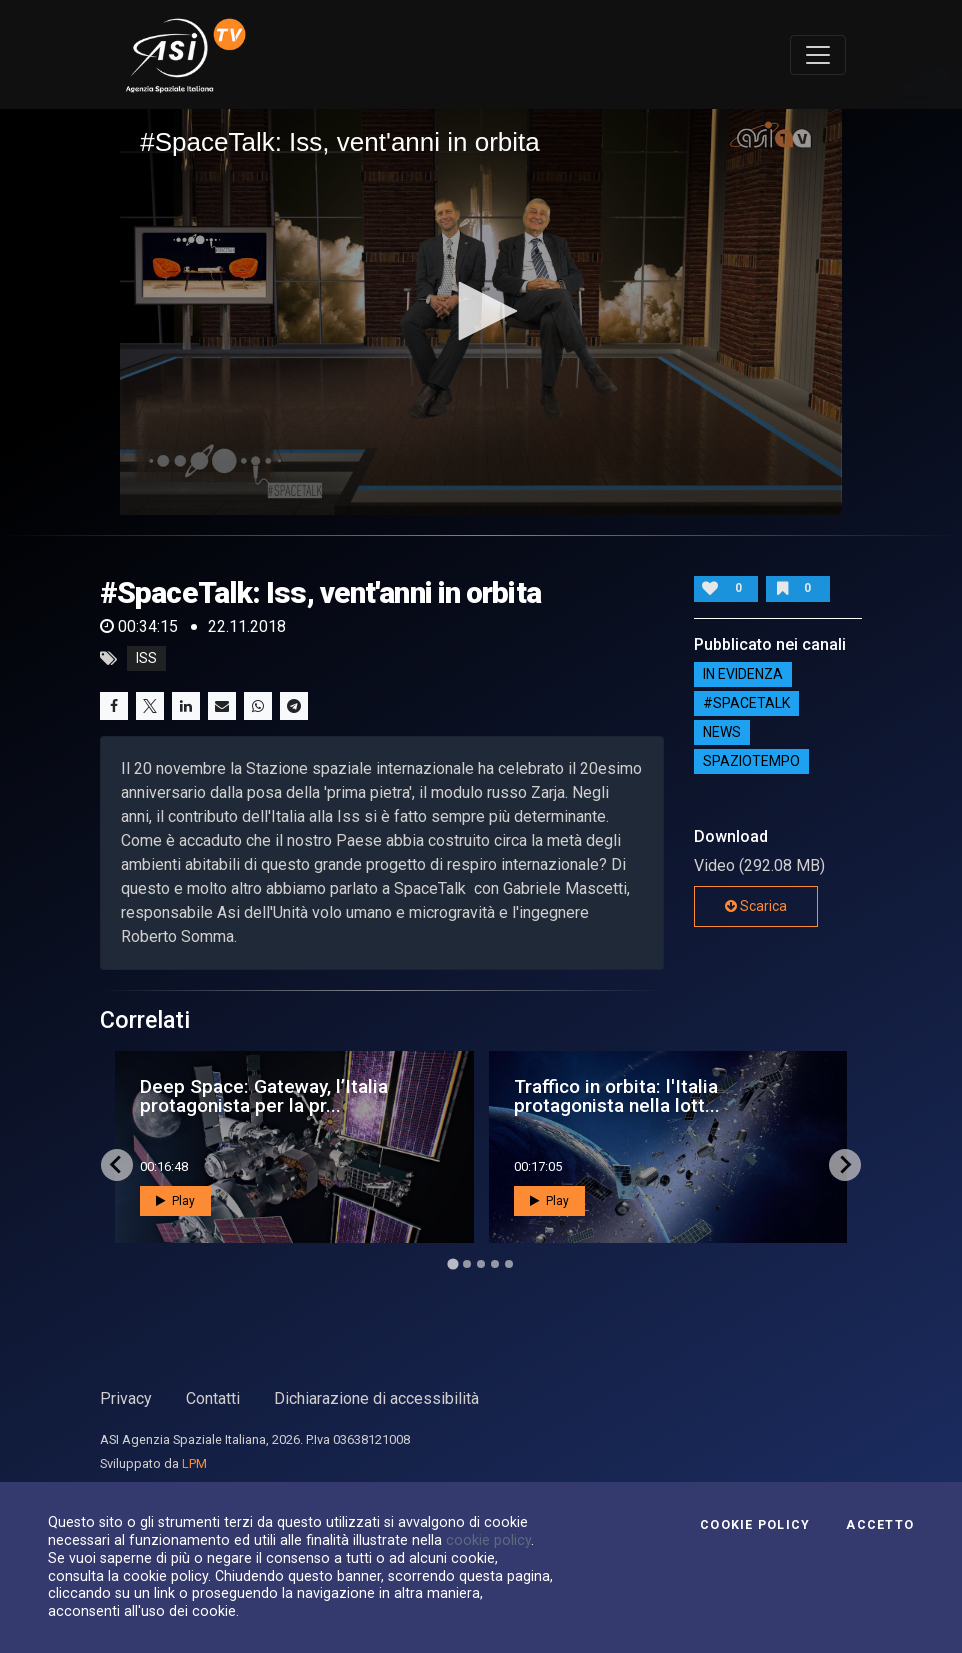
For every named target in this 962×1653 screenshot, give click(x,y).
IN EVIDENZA (743, 675)
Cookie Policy (755, 1525)
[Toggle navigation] (818, 55)
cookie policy (488, 1540)
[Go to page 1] (452, 1263)
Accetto (880, 1525)
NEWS (722, 733)
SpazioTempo (751, 762)
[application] (481, 312)
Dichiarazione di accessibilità (376, 1398)
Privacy (126, 1398)
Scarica (756, 906)
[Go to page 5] (509, 1264)
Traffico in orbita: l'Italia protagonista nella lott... (617, 1096)
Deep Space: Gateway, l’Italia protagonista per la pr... (264, 1096)
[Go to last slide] (117, 1165)
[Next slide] (845, 1165)
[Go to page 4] (495, 1264)
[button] (481, 311)
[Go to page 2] (467, 1264)
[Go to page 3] (481, 1264)
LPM (194, 1463)
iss (146, 659)
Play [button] (175, 1201)
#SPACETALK (746, 704)
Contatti (213, 1398)
